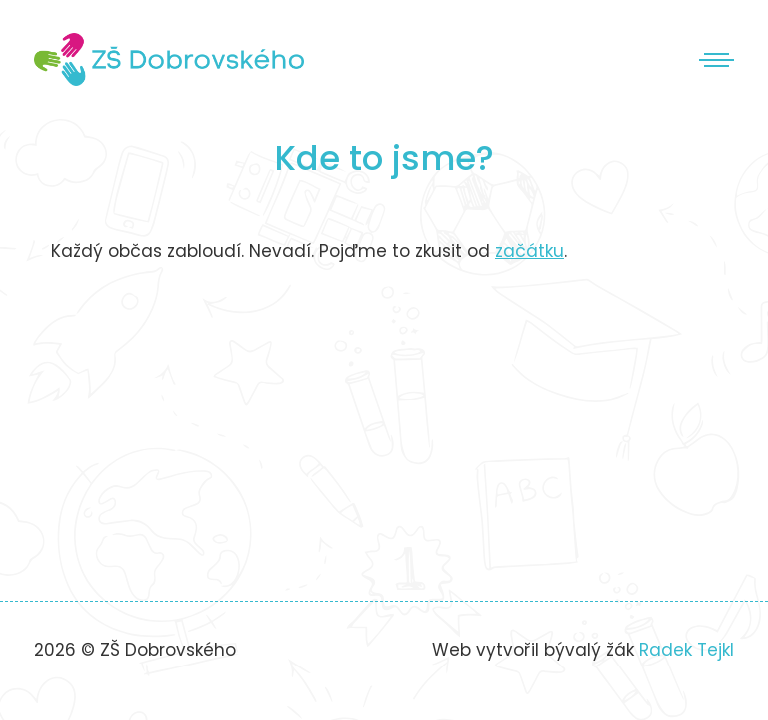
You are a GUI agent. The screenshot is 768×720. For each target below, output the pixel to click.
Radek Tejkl (686, 650)
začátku (529, 251)
